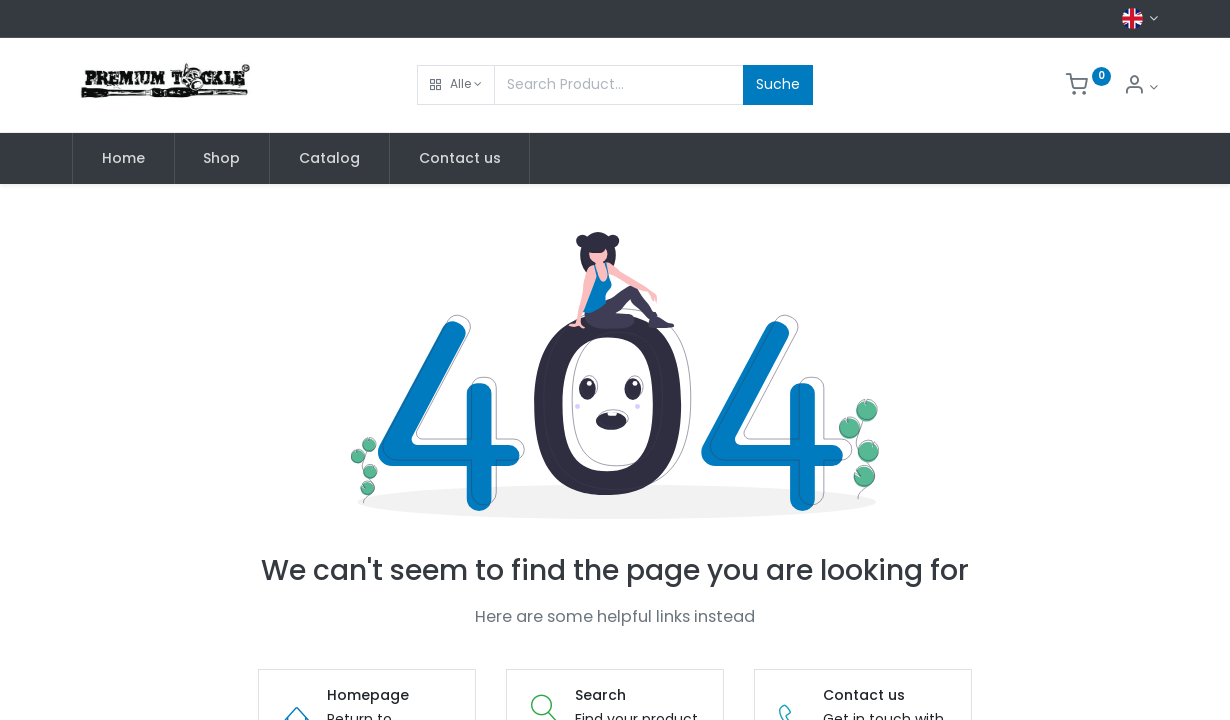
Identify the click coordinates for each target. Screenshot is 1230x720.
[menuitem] (123, 159)
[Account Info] (1140, 87)
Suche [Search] (778, 84)
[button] (456, 85)
